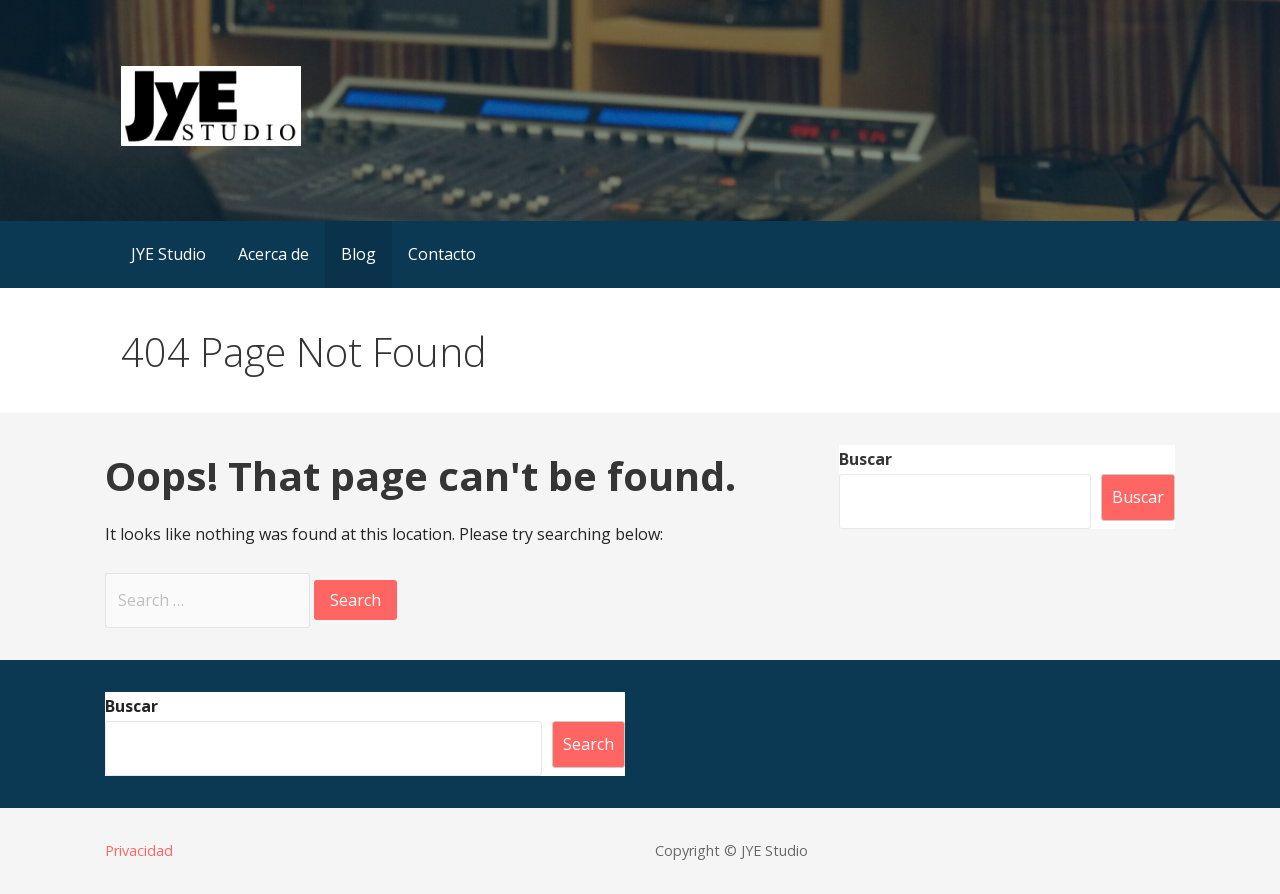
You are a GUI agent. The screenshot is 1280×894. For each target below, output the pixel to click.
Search (588, 744)
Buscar (865, 459)
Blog (358, 254)
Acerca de (273, 254)
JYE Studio (168, 254)
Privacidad (139, 850)
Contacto (442, 254)
